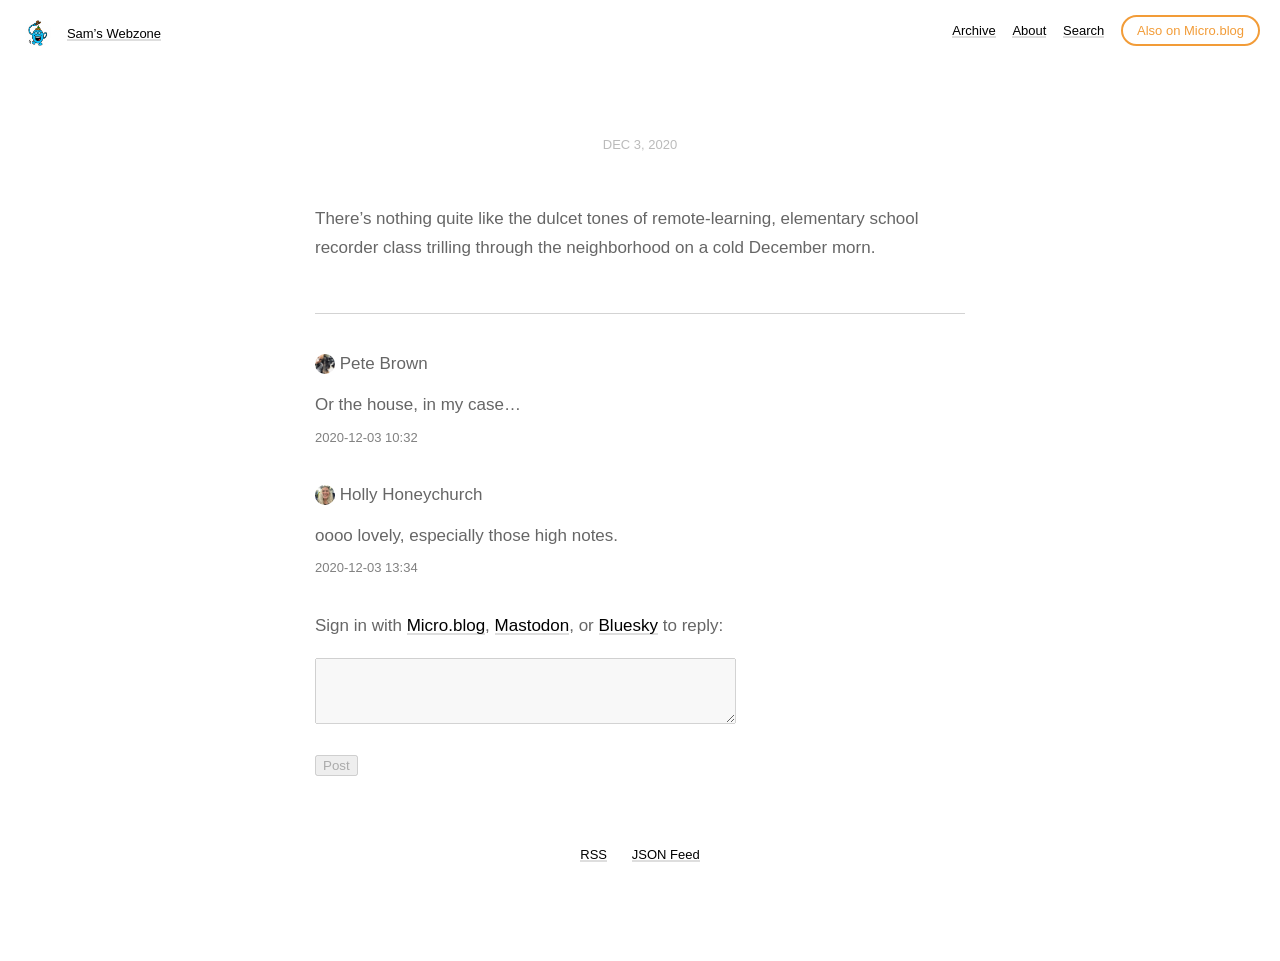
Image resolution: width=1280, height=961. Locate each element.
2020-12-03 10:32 (366, 437)
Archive (973, 30)
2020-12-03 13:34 (366, 567)
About (1029, 30)
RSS (593, 866)
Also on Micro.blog (1190, 30)
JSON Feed (666, 866)
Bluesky (629, 625)
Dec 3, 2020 (640, 144)
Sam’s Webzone (114, 33)
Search (1083, 30)
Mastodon (532, 625)
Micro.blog (446, 625)
